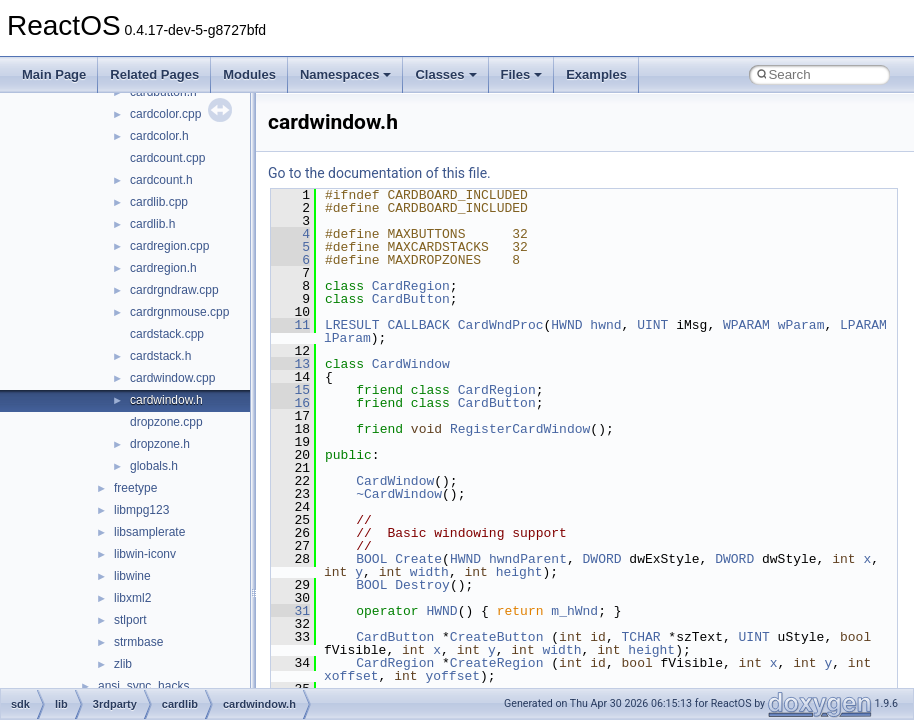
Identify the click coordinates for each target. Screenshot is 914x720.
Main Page (54, 74)
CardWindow (411, 364)
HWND (566, 325)
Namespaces (346, 74)
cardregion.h (163, 268)
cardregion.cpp (169, 246)
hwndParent (528, 559)
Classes (445, 74)
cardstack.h (160, 356)
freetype (135, 488)
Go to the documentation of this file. (379, 173)
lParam (347, 338)
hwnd (605, 325)
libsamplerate (149, 532)
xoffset (351, 676)
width (429, 572)
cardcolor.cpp (165, 114)
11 (290, 325)
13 (290, 364)
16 (290, 403)
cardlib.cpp (159, 202)
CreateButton (497, 637)
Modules (249, 74)
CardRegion (411, 286)
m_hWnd (574, 611)
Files (522, 74)
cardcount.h (161, 180)
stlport (130, 620)
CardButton (411, 299)
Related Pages (154, 74)
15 (290, 390)
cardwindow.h (166, 400)
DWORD (602, 559)
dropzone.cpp (166, 422)
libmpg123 (141, 510)
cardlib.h (152, 224)
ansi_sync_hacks (143, 686)
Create (418, 559)
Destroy (422, 585)
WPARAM (746, 325)
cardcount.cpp (167, 158)
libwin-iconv (145, 554)
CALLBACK (418, 325)
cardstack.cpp (167, 334)
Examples (596, 74)
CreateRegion (497, 663)
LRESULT (352, 325)
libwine (132, 576)
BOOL (371, 559)
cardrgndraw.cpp (174, 290)
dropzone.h (160, 444)
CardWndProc (501, 325)
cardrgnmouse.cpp (179, 312)
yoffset (452, 676)
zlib (123, 664)
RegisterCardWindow (520, 429)
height (519, 572)
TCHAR (641, 637)
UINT (652, 325)
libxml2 (132, 598)
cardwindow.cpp (172, 378)
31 (290, 611)
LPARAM (863, 325)
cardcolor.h (159, 136)
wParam (801, 325)
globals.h (154, 466)
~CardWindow (399, 494)
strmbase (138, 642)
